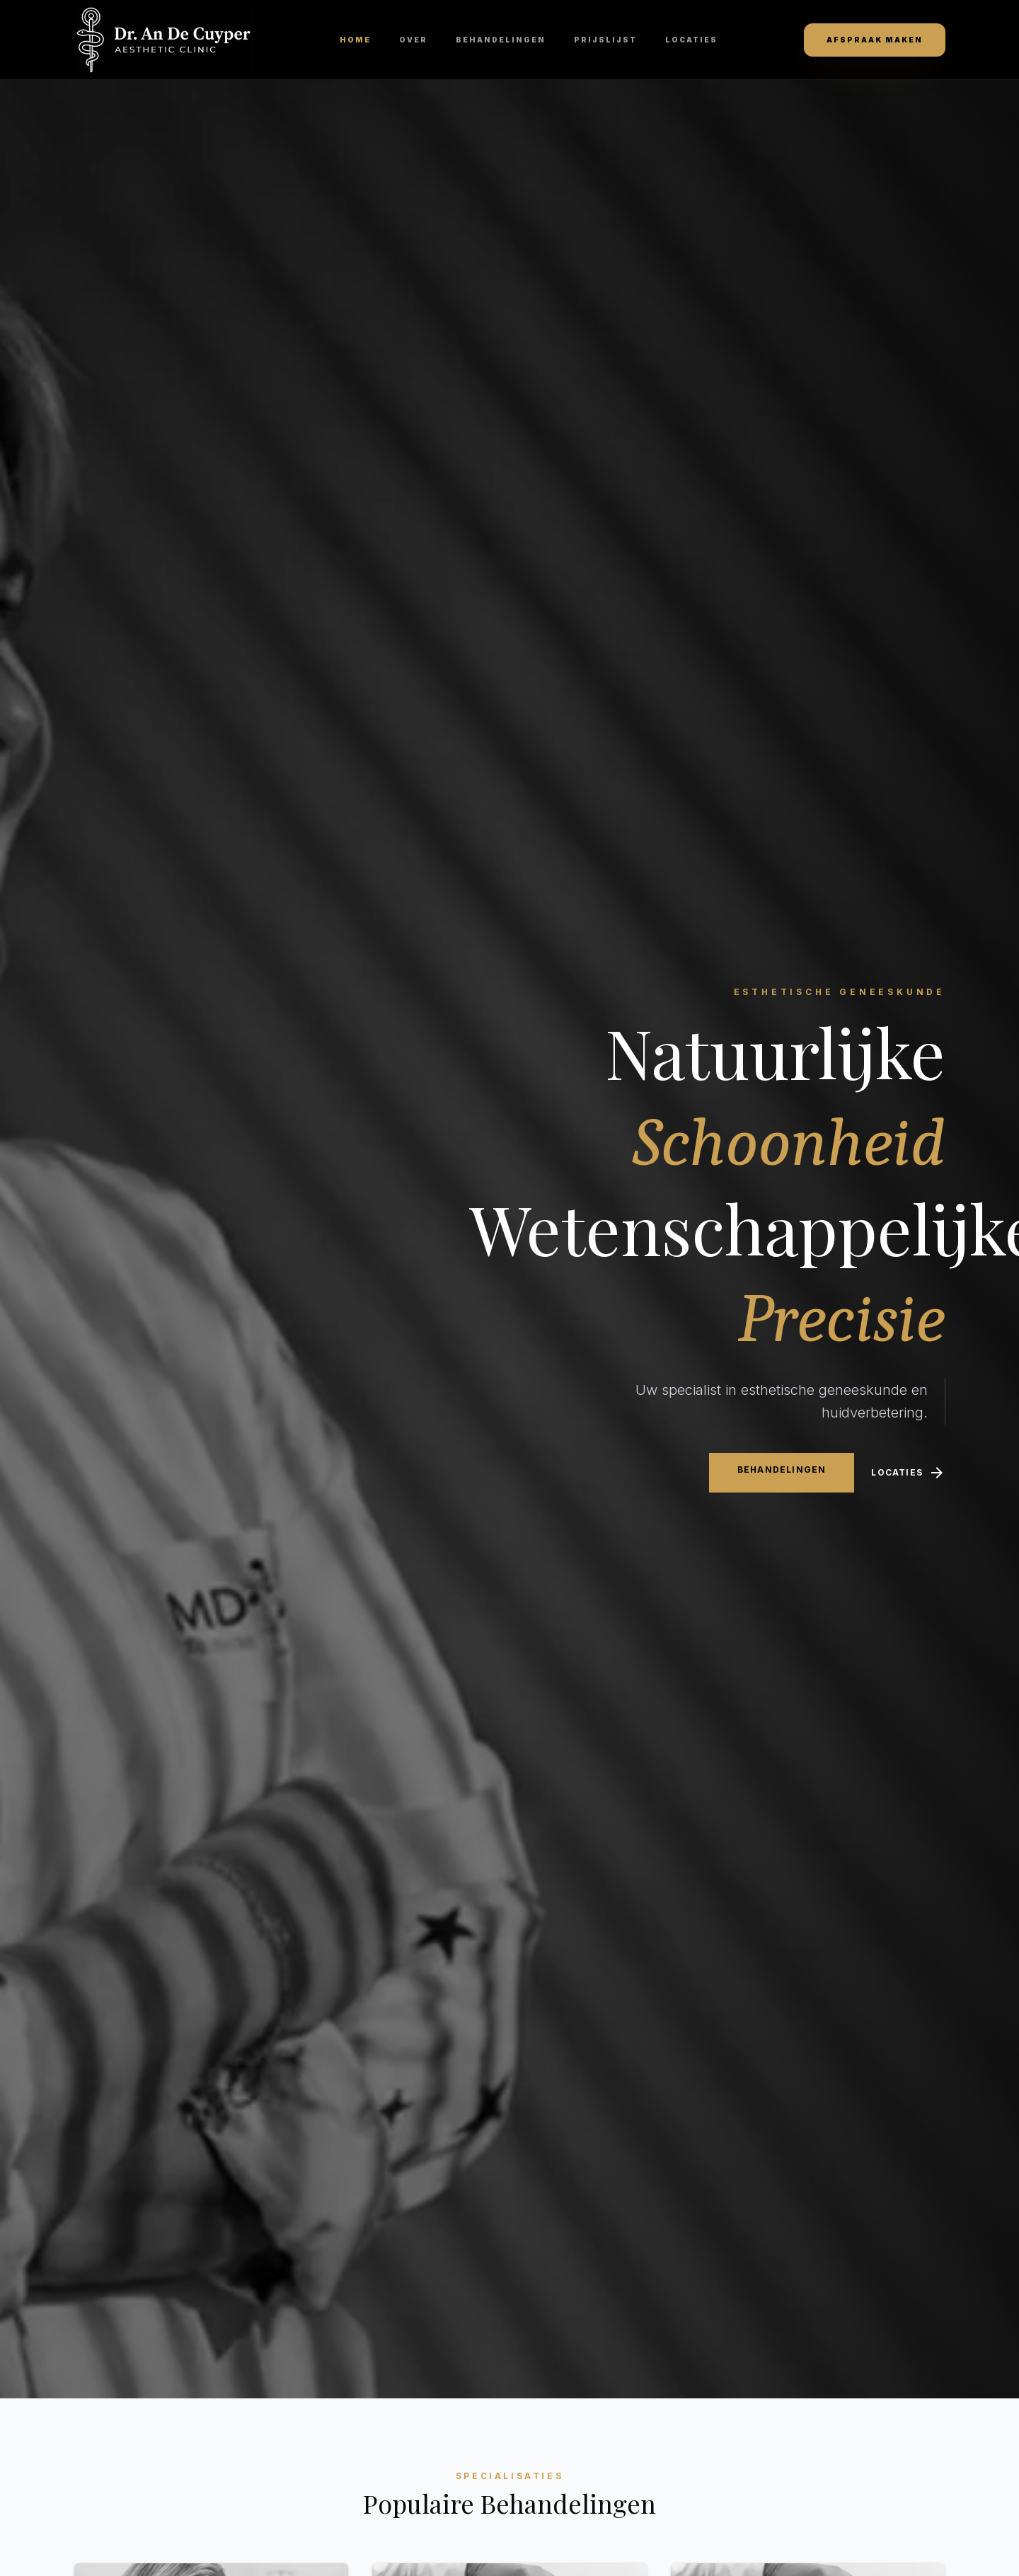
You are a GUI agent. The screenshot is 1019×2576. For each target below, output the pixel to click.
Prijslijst (605, 39)
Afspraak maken (875, 39)
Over (413, 39)
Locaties (691, 39)
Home (355, 39)
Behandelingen (501, 39)
